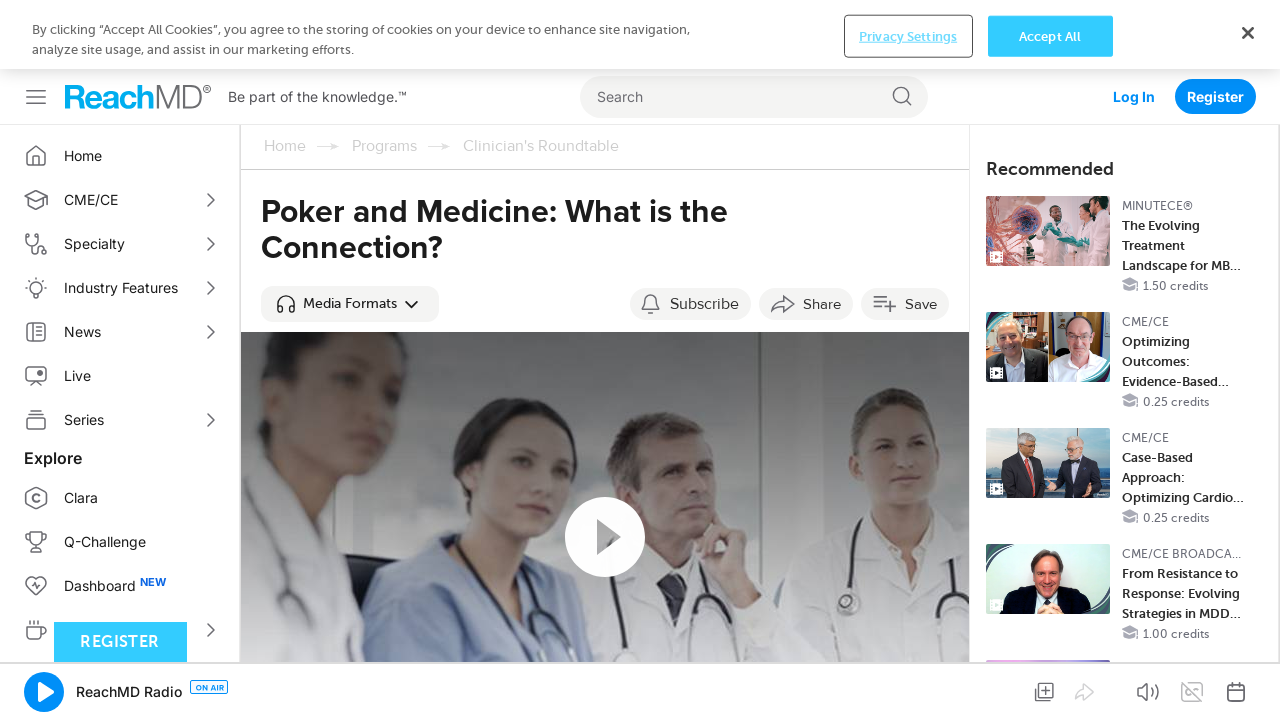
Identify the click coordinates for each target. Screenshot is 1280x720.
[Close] (1248, 683)
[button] (350, 235)
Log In (1134, 27)
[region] (640, 685)
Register (1215, 27)
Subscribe (704, 235)
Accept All (1050, 686)
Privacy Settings (908, 686)
